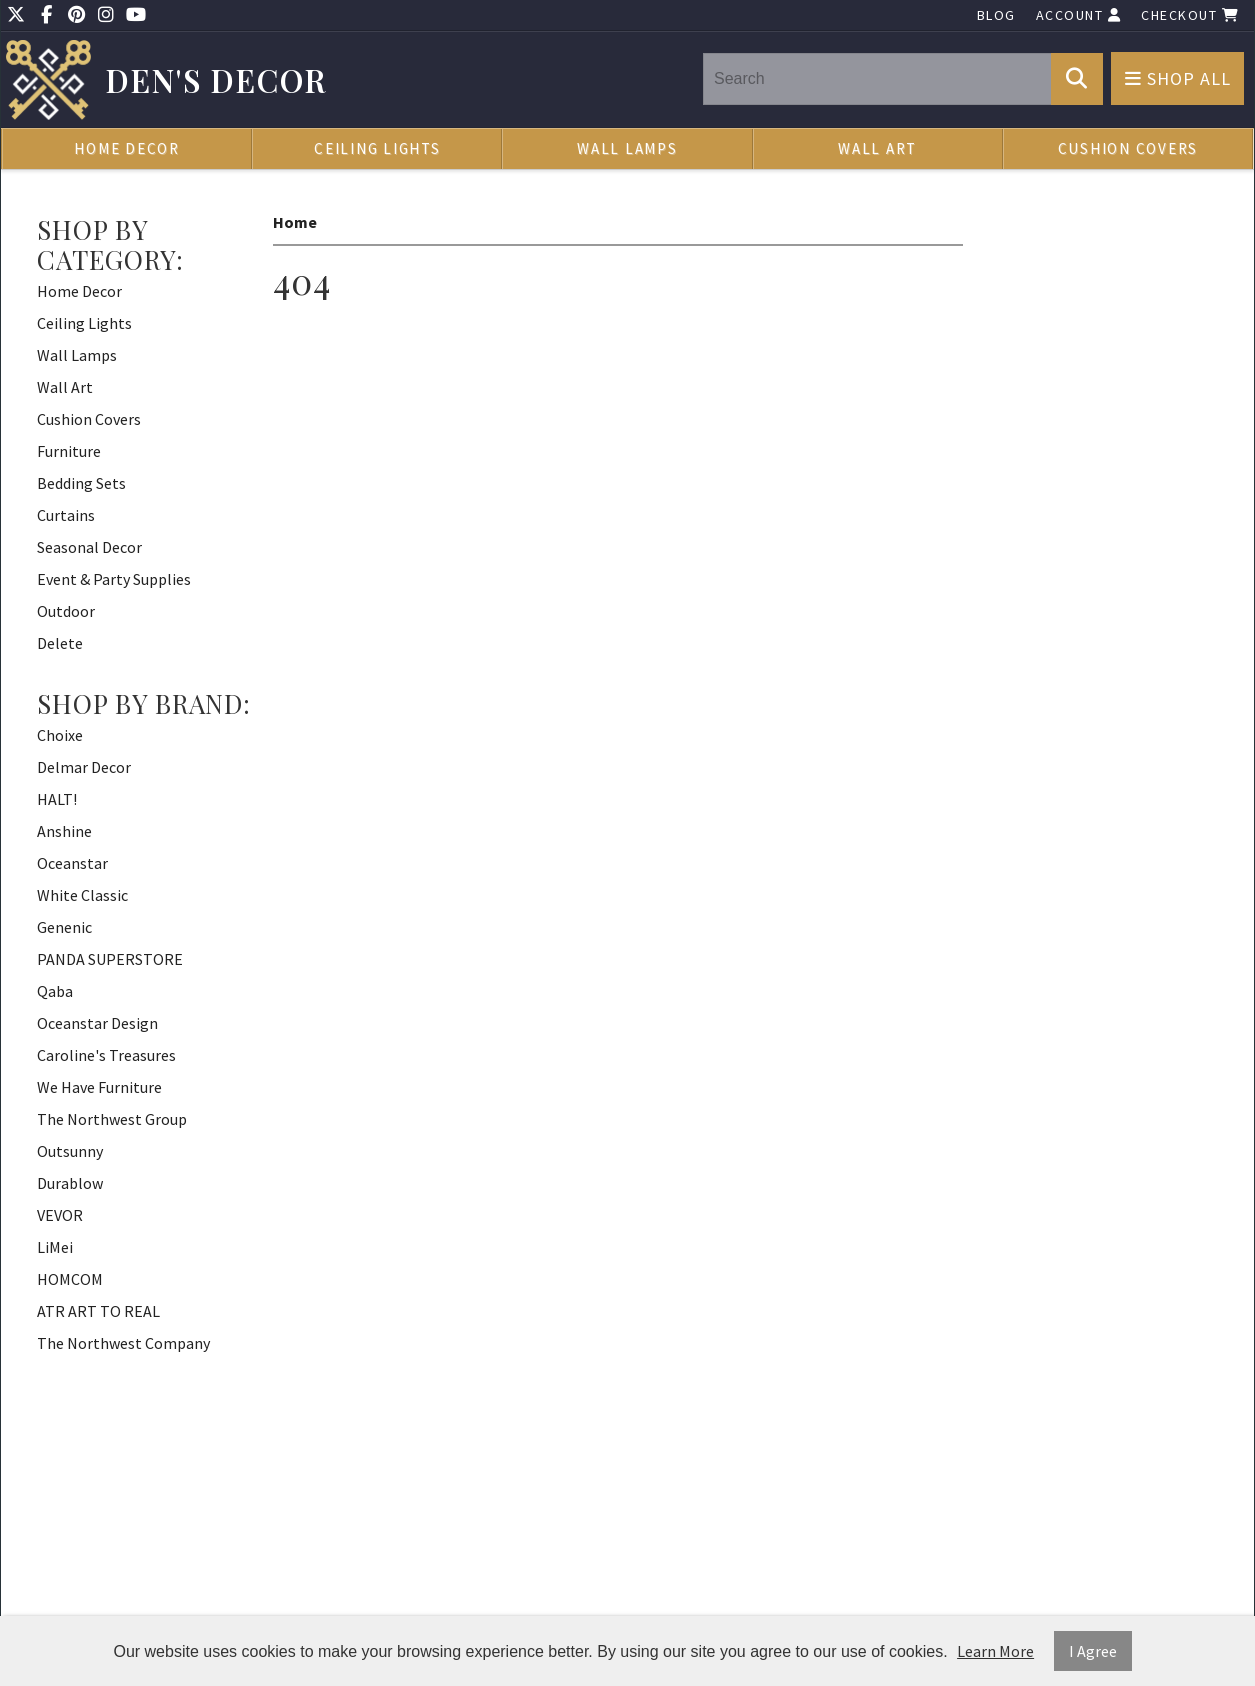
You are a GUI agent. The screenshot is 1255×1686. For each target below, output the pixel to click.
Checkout (1190, 15)
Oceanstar (72, 863)
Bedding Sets (81, 483)
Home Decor (127, 148)
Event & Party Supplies (114, 579)
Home (295, 222)
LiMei (55, 1247)
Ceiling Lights (377, 148)
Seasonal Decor (89, 547)
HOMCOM (70, 1279)
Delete (60, 643)
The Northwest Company (123, 1343)
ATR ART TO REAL (98, 1311)
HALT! (57, 799)
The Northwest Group (112, 1119)
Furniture (69, 451)
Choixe (60, 735)
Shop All (1178, 78)
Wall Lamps (627, 148)
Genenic (64, 927)
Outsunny (70, 1151)
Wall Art (877, 148)
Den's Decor (216, 80)
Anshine (64, 831)
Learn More (995, 1651)
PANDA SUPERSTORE (110, 959)
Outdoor (66, 611)
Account (1079, 15)
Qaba (55, 991)
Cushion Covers (1128, 148)
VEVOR (60, 1215)
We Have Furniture (99, 1087)
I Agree (1093, 1651)
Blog (996, 15)
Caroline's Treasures (106, 1055)
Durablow (70, 1183)
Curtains (66, 515)
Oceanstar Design (97, 1023)
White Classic (82, 895)
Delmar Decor (84, 767)
